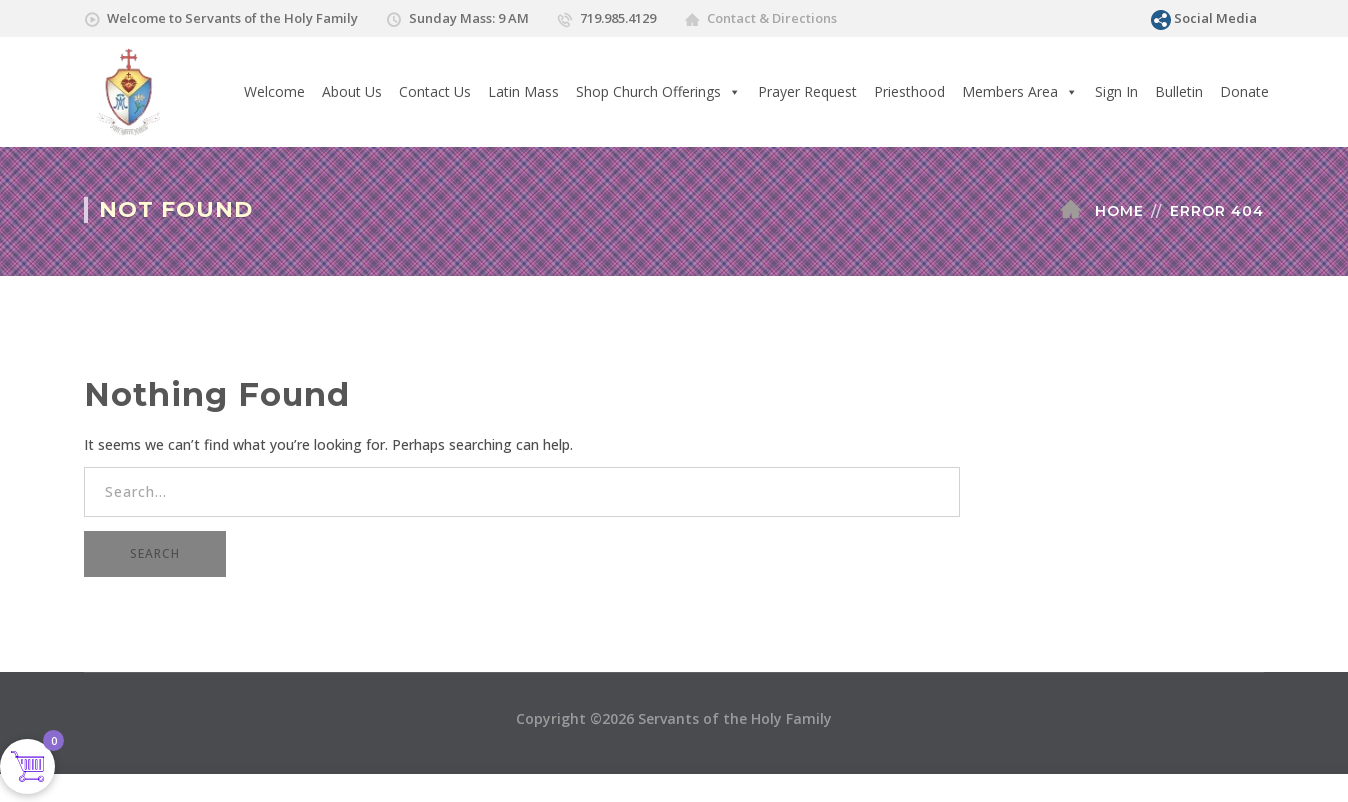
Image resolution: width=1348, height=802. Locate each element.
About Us (352, 91)
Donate (1244, 91)
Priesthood (909, 91)
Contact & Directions (772, 18)
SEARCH (155, 553)
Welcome (274, 91)
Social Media (1215, 18)
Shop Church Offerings (658, 92)
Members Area (1020, 92)
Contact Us (435, 91)
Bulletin (1179, 91)
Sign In (1116, 91)
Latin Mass (523, 91)
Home (1119, 211)
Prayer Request (807, 91)
